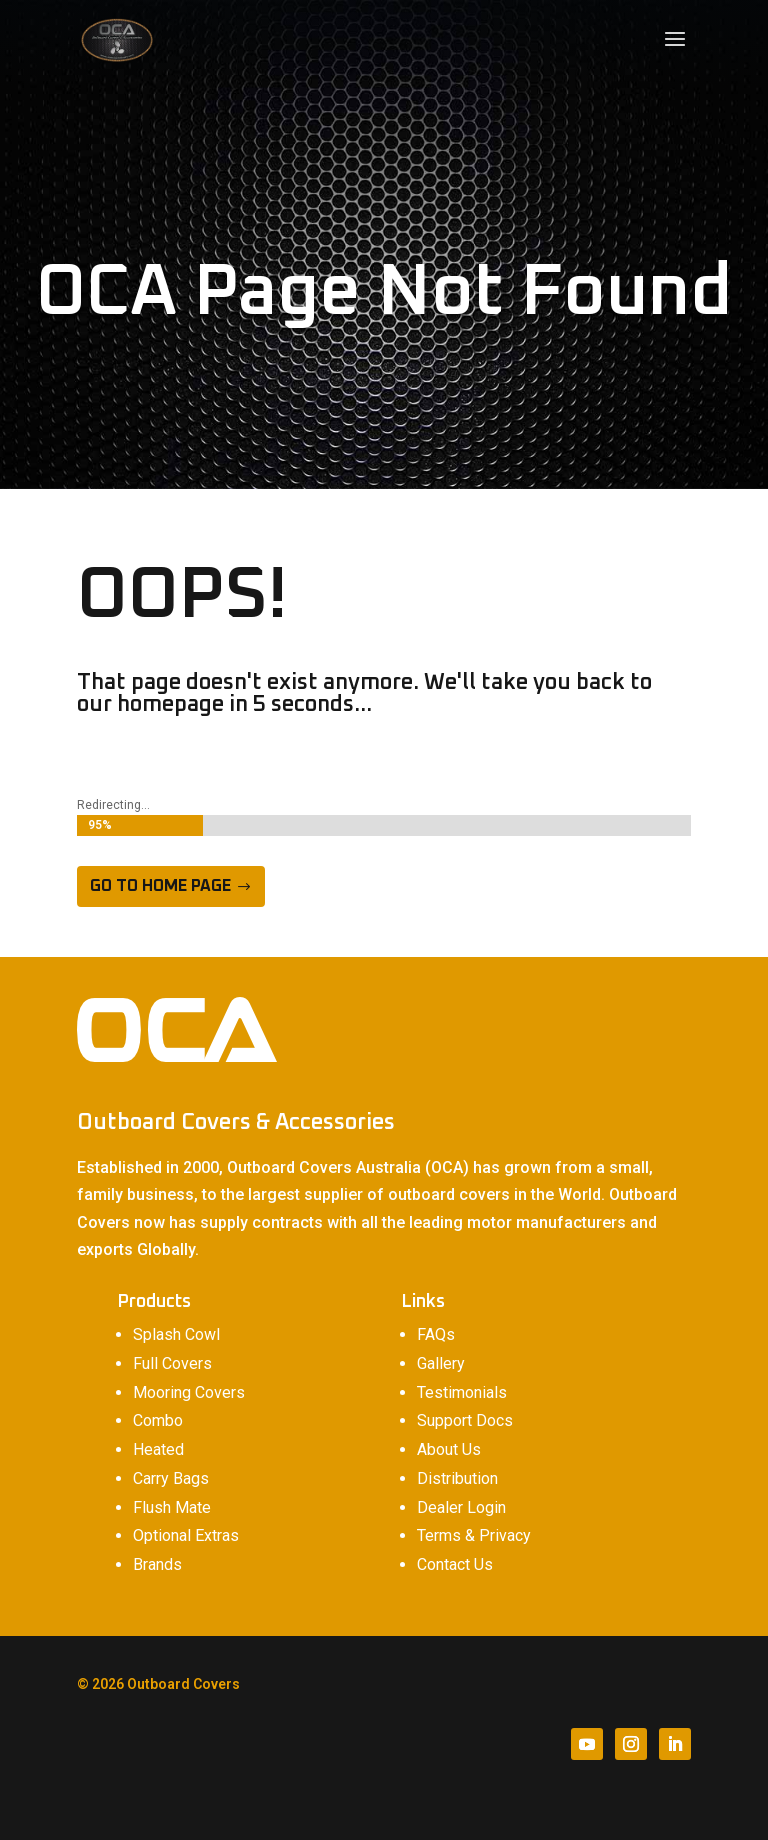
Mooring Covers (189, 1392)
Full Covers (172, 1363)
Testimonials (462, 1392)
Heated (158, 1449)
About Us (449, 1449)
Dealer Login (461, 1507)
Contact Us (455, 1564)
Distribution (457, 1478)
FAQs (436, 1334)
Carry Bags (171, 1478)
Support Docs (465, 1420)
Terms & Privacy (474, 1535)
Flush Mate (172, 1507)
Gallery (441, 1363)
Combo (158, 1420)
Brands (157, 1564)
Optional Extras (186, 1535)
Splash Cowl (176, 1334)
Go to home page (160, 886)
